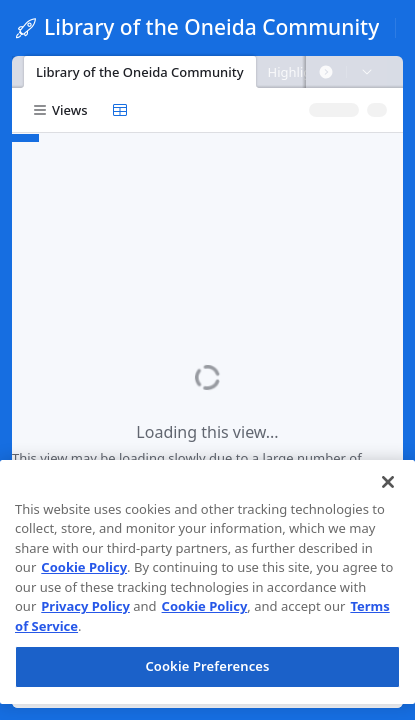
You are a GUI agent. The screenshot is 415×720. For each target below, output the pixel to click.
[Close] (388, 482)
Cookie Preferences (207, 666)
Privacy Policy (85, 606)
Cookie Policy (84, 567)
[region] (207, 582)
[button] (326, 72)
